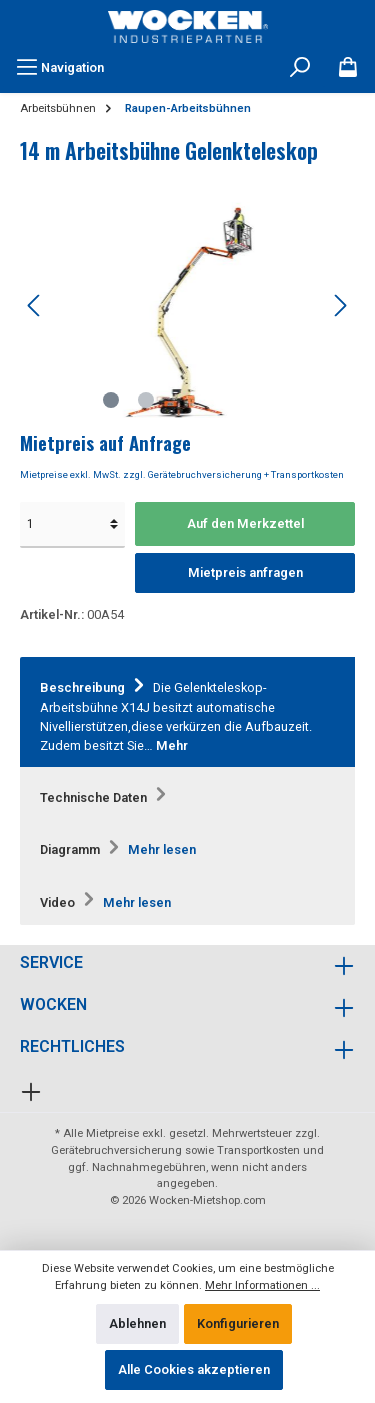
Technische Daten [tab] (106, 797)
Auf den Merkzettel (245, 523)
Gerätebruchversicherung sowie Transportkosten (175, 1150)
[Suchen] (300, 68)
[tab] (187, 712)
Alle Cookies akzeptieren (194, 1369)
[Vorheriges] (35, 305)
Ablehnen (137, 1323)
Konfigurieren (238, 1323)
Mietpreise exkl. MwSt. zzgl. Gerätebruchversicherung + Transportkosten (182, 474)
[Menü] (60, 68)
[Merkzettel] (348, 68)
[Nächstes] (340, 305)
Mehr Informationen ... (262, 1285)
